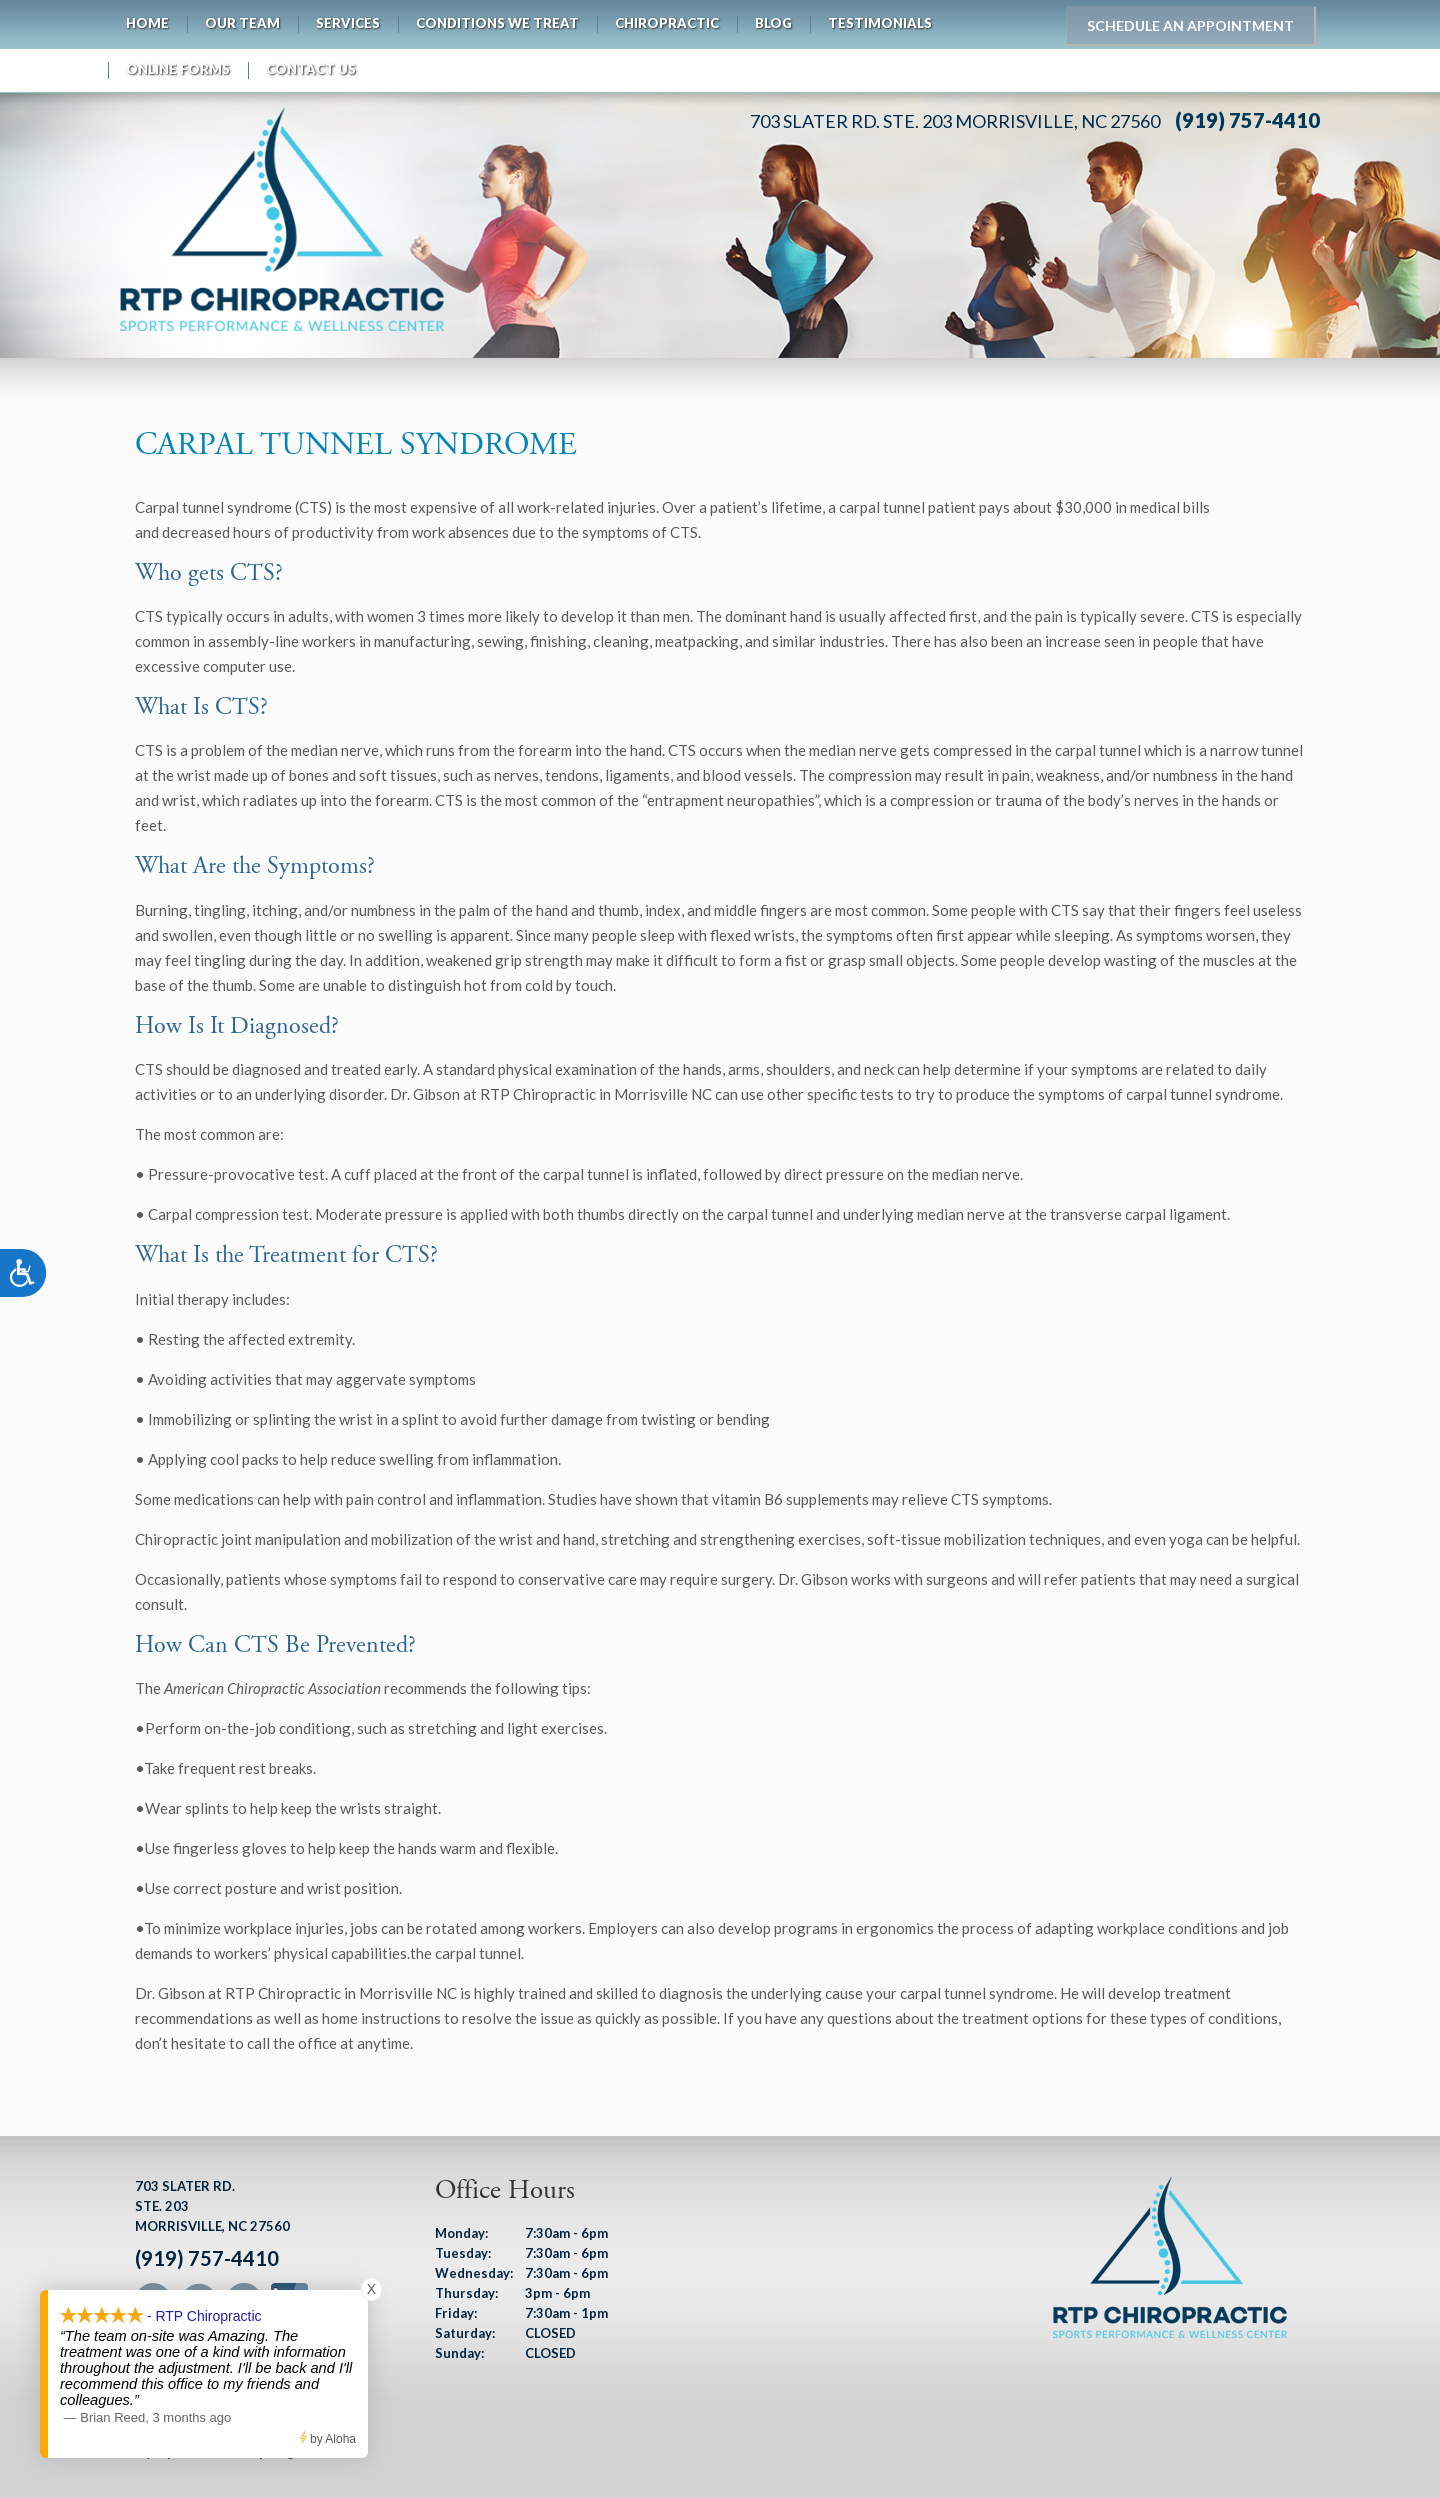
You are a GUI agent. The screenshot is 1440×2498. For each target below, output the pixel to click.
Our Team (242, 23)
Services (348, 23)
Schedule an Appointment (1190, 25)
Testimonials (880, 23)
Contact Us (311, 69)
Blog (773, 23)
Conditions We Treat (497, 23)
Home (147, 23)
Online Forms (178, 69)
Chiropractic (667, 23)
